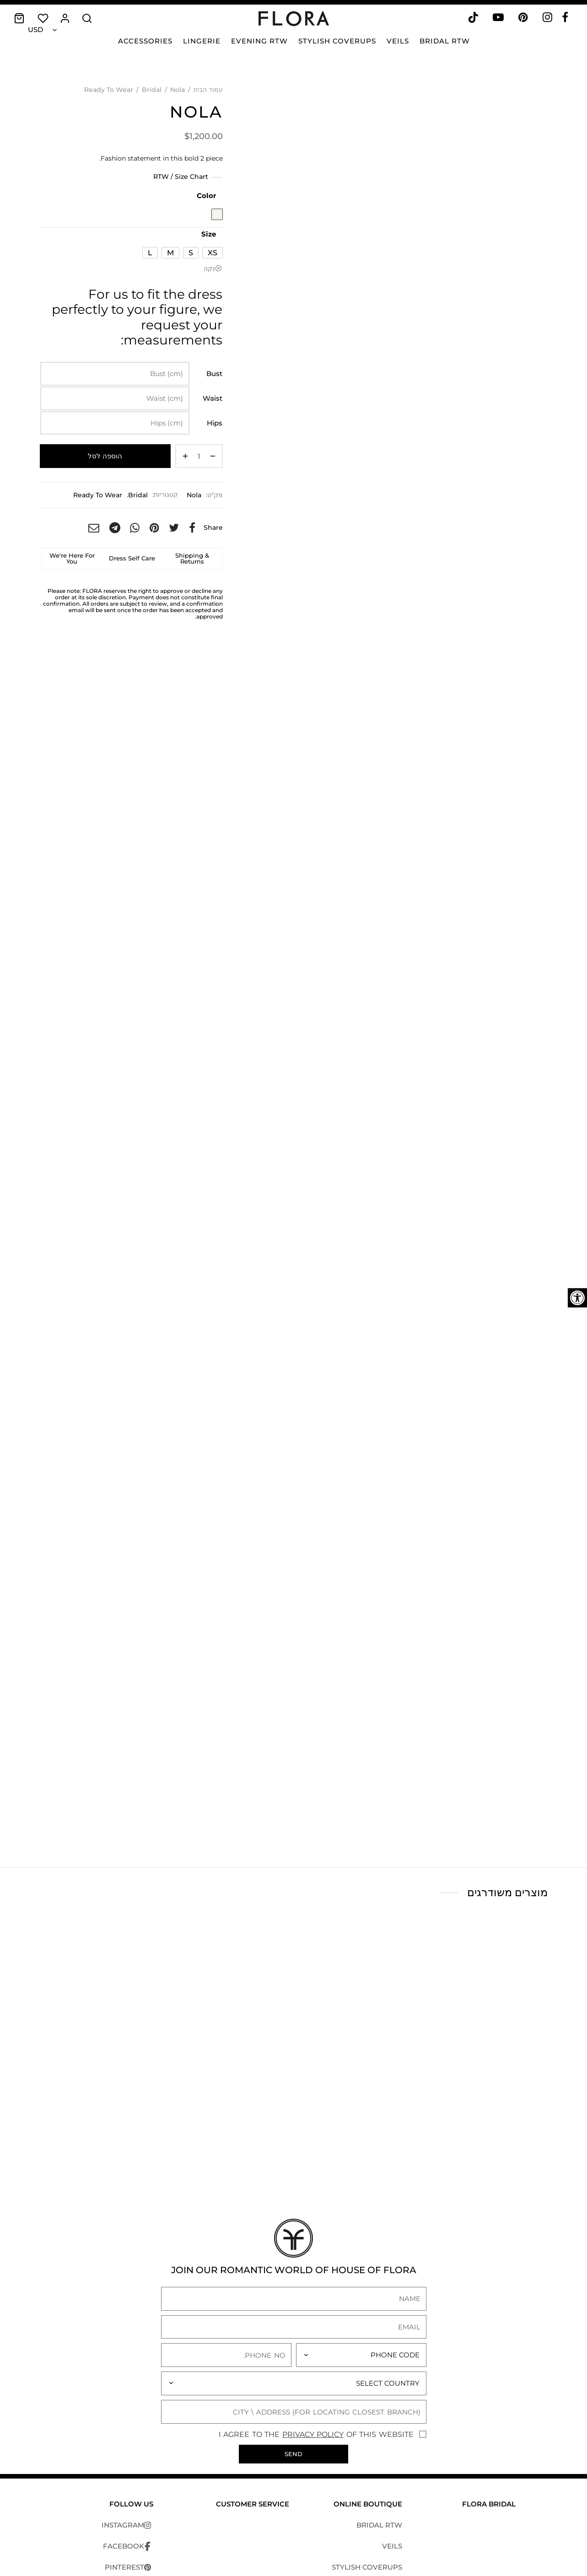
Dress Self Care (132, 558)
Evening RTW (259, 41)
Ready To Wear (108, 90)
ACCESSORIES (377, 2512)
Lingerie (202, 41)
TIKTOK (135, 2512)
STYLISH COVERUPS (367, 2470)
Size (208, 234)
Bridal (152, 90)
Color (206, 195)
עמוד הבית (208, 90)
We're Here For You (72, 558)
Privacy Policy (313, 2338)
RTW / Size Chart (180, 176)
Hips (214, 423)
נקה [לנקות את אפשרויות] (209, 268)
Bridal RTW (445, 41)
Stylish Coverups (337, 41)
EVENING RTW (376, 2491)
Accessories (145, 41)
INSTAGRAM (127, 2428)
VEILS (392, 2449)
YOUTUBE (131, 2491)
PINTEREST (129, 2470)
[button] (577, 1297)
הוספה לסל (105, 456)
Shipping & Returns (192, 558)
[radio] (217, 214)
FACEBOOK (128, 2449)
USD (35, 29)
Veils (398, 41)
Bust (214, 373)
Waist (212, 398)
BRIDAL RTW (379, 2428)
